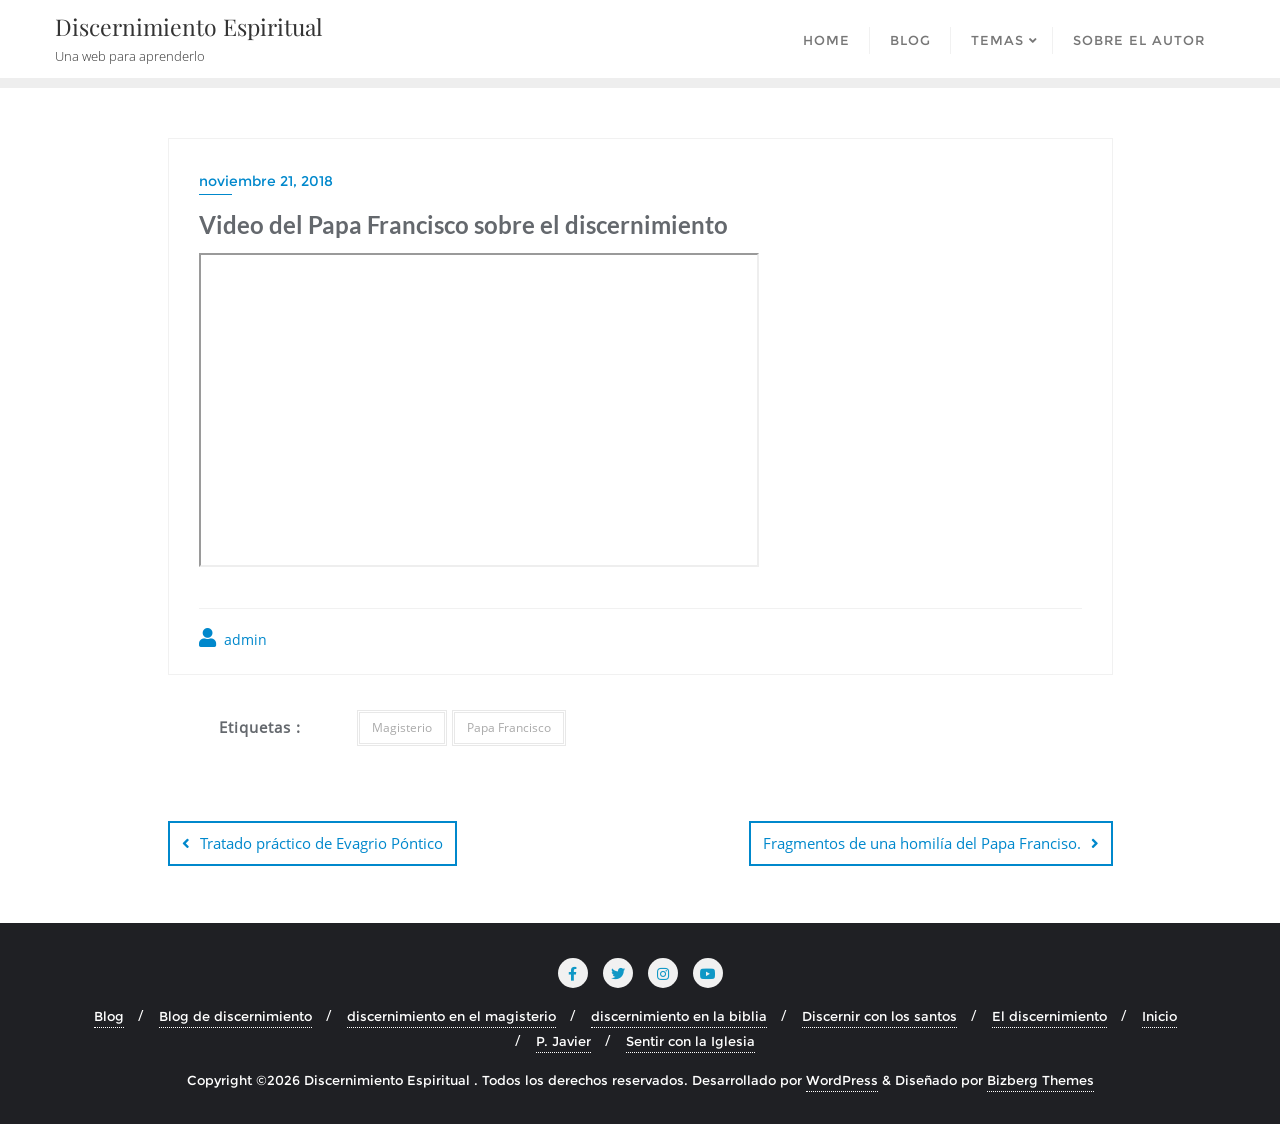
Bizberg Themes (1040, 1080)
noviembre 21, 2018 (266, 181)
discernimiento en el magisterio (451, 1016)
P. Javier (563, 1041)
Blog (109, 1016)
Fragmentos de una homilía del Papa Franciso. (922, 843)
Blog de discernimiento (235, 1016)
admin (233, 638)
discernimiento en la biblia (679, 1016)
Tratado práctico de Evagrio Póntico (321, 843)
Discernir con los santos (879, 1016)
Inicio (1159, 1016)
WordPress (842, 1080)
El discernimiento (1049, 1016)
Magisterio (402, 727)
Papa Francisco (509, 727)
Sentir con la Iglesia (690, 1041)
